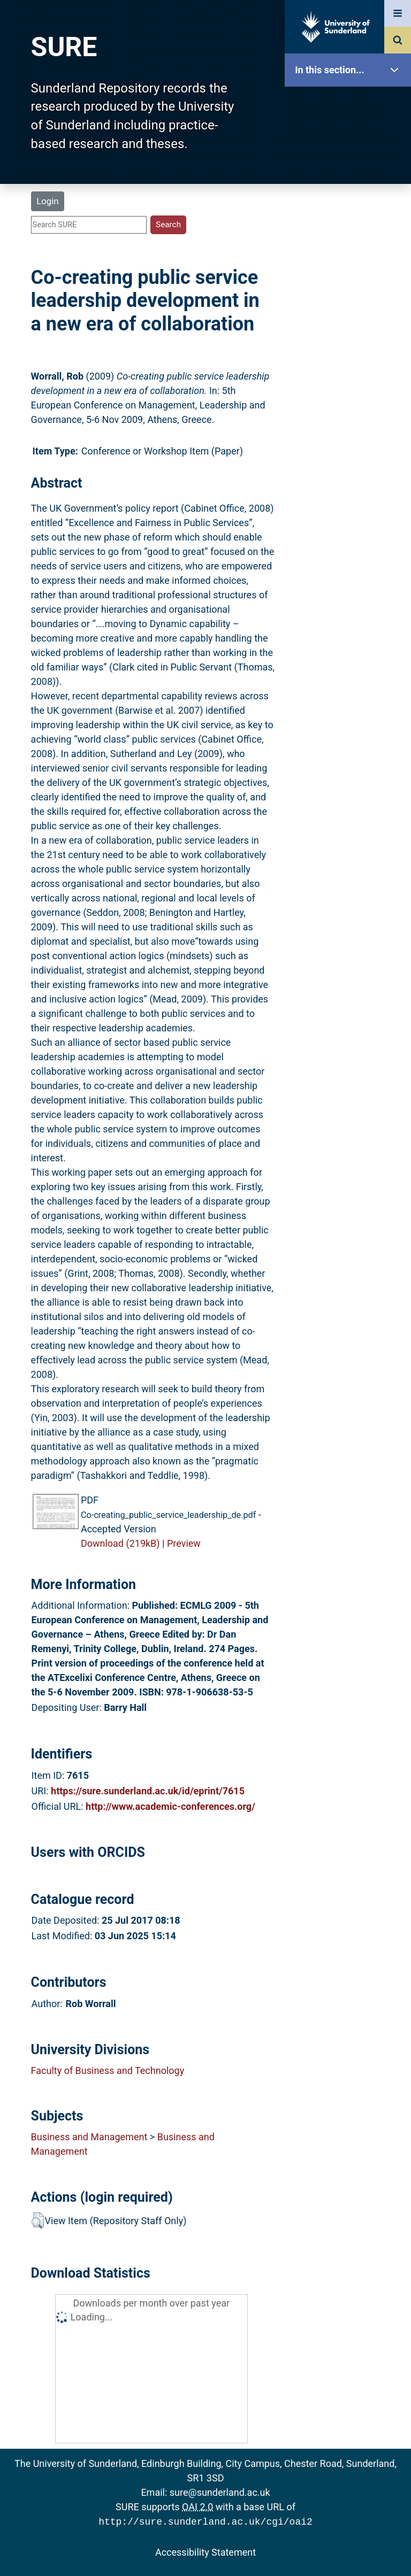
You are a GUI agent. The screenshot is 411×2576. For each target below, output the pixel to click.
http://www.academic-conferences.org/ (170, 1806)
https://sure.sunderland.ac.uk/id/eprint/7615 (148, 1790)
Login (47, 201)
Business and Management (89, 2136)
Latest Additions (350, 273)
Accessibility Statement (205, 2551)
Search (350, 239)
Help (350, 375)
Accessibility (350, 408)
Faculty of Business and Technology (108, 2070)
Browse (350, 205)
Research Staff (350, 341)
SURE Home (350, 104)
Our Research (350, 137)
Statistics (350, 307)
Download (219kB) (120, 1543)
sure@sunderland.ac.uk (220, 2492)
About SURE (350, 171)
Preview (184, 1543)
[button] (38, 2220)
